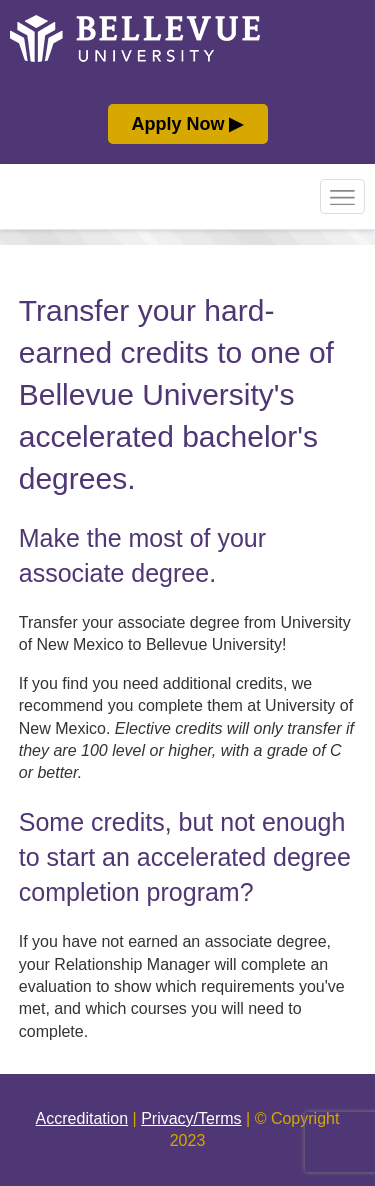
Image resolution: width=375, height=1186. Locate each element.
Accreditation (82, 1118)
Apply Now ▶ (188, 124)
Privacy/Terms (191, 1118)
